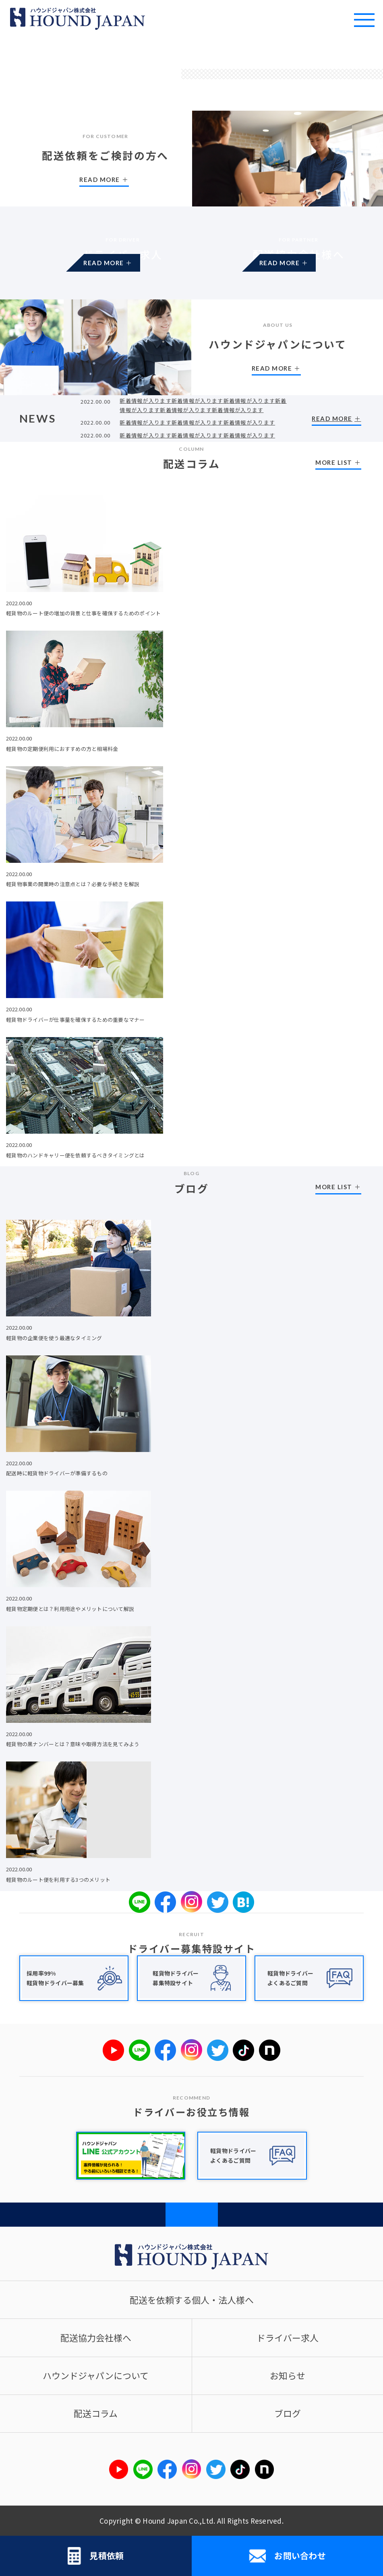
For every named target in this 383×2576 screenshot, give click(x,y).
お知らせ (287, 2375)
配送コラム (96, 2413)
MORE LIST (333, 462)
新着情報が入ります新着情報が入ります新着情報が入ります (197, 422)
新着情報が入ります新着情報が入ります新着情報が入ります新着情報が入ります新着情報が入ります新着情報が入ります (203, 405)
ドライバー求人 (288, 2337)
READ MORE (122, 267)
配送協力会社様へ (95, 2337)
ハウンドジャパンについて (96, 2375)
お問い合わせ (287, 2556)
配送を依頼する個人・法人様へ (192, 2299)
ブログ (287, 2413)
